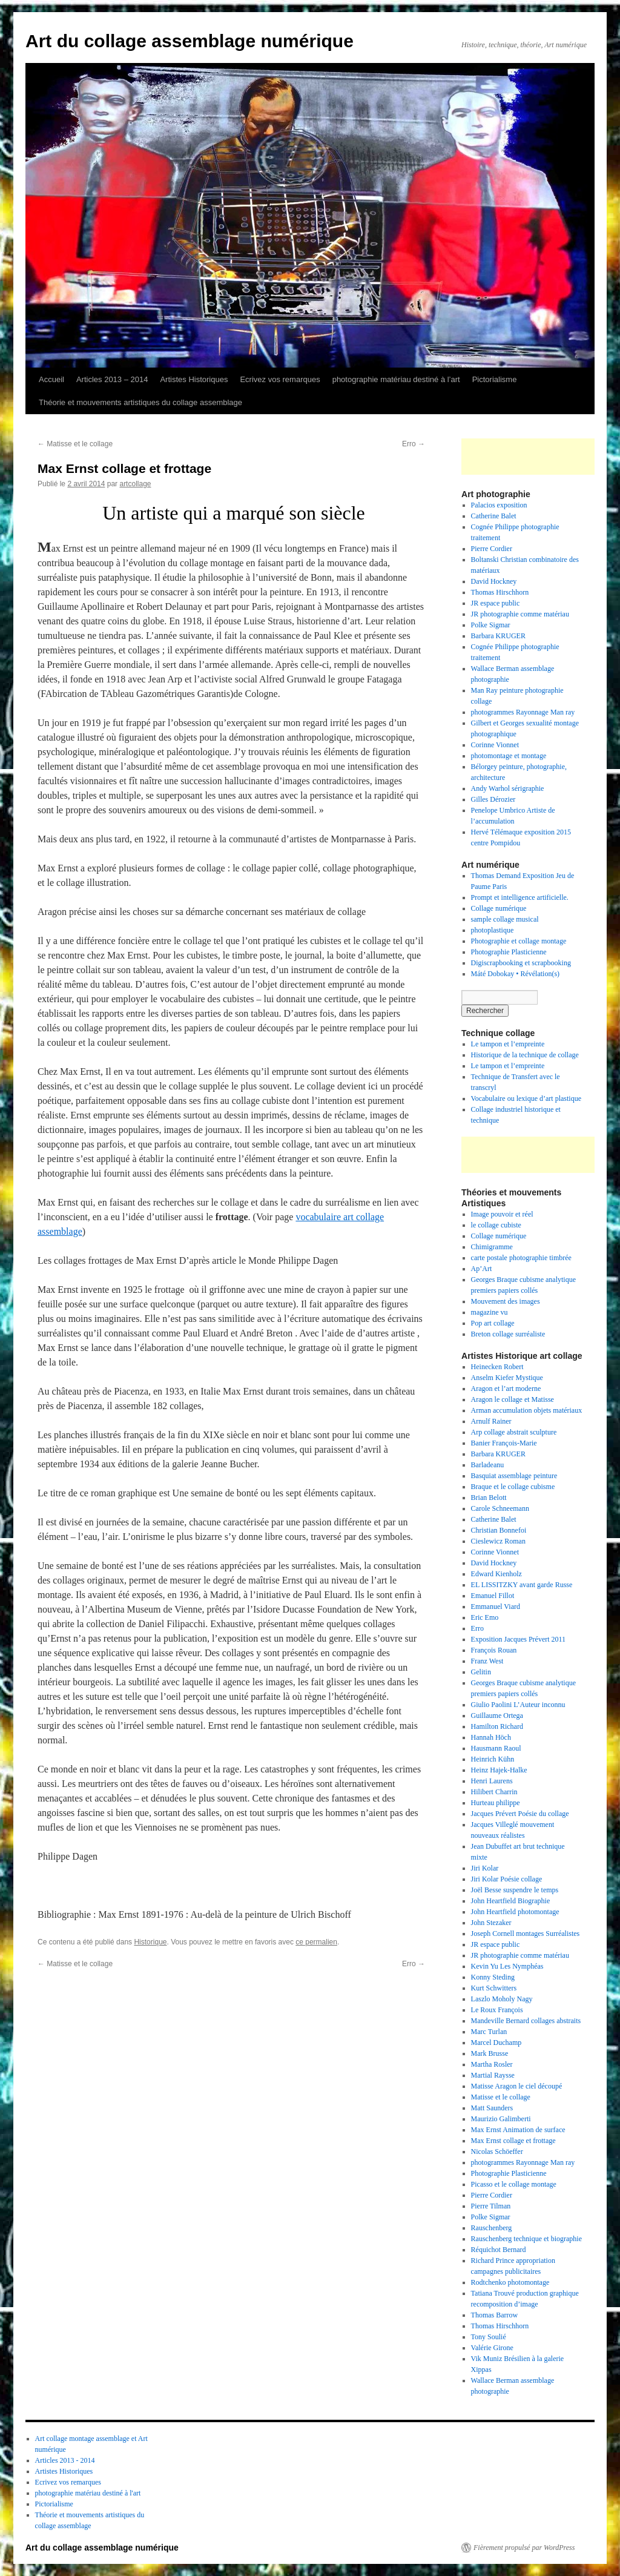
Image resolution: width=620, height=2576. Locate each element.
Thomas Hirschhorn (500, 592)
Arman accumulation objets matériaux (526, 1410)
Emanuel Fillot (493, 1595)
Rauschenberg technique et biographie (526, 2238)
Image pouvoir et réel (502, 1214)
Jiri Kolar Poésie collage (506, 1879)
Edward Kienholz (496, 1574)
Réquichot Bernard (498, 2249)
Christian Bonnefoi (499, 1530)
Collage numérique (499, 908)
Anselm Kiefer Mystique (507, 1377)
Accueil (51, 379)
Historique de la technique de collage (525, 1055)
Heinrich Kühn (493, 1759)
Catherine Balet (493, 516)
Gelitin (481, 1672)
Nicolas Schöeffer (497, 2151)
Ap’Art (481, 1268)
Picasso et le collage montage (513, 2184)
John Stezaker (491, 1922)
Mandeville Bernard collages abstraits (526, 2020)
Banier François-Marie (504, 1443)
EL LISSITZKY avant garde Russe (522, 1584)
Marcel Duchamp (496, 2042)
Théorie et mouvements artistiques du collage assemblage (140, 402)
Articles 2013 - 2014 (65, 2460)
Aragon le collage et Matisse (512, 1399)
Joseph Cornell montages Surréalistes (525, 1933)
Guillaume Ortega (497, 1715)
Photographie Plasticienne (509, 952)
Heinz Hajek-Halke (499, 1770)
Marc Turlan (489, 2031)
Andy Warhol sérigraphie (507, 788)
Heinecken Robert (497, 1366)
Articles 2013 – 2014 (112, 379)
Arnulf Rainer (491, 1421)
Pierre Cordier (491, 548)
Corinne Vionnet (495, 745)
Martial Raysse (493, 2075)
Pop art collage (493, 1323)
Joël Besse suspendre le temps (515, 1890)
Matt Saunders (492, 2108)
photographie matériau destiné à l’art (396, 379)
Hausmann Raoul (496, 1748)
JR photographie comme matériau (520, 614)
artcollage (135, 484)
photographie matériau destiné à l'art (88, 2493)
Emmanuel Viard (495, 1606)
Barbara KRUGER (498, 636)
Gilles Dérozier (493, 799)
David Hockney (494, 581)
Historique (150, 1942)
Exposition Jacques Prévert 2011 (518, 1639)
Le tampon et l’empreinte (508, 1044)
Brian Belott (489, 1497)
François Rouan (494, 1650)
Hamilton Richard (497, 1726)
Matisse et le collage (75, 444)
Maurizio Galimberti (501, 2119)
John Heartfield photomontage (515, 1911)
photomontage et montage (510, 755)
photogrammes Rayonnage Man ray (523, 712)
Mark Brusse (490, 2053)
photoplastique (492, 930)
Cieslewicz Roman (498, 1541)
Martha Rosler (492, 2064)
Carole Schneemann (500, 1508)
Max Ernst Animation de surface (518, 2129)
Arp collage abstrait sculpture (514, 1432)
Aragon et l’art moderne (506, 1388)
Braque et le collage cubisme (513, 1486)
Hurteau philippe (495, 1802)
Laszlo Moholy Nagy (502, 1999)
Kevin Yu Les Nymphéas (507, 1966)
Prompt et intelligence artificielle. (520, 897)
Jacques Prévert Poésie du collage (520, 1813)
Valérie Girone (492, 2347)
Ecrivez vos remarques (280, 379)
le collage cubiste (496, 1225)
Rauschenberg (491, 2228)
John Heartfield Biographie (510, 1901)
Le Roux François (497, 2010)
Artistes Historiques (194, 379)
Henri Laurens (492, 1781)
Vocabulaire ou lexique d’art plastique (526, 1098)
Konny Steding (493, 1977)
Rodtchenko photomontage (510, 2282)
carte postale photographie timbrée (521, 1257)
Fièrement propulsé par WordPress (524, 2547)
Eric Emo (485, 1617)
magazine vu (489, 1312)
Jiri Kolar (485, 1868)
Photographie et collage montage (519, 941)
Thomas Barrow (494, 2315)
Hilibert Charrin (494, 1792)
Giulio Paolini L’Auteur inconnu (518, 1704)
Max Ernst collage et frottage (513, 2140)
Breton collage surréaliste (508, 1334)
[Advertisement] (532, 456)
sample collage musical (505, 919)
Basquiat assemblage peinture (514, 1475)
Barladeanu (487, 1465)
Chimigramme (492, 1247)
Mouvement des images (505, 1301)
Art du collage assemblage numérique (189, 41)
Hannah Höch (491, 1737)
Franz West (487, 1661)
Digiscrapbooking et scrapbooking (521, 963)
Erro (413, 444)
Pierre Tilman (491, 2206)
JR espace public (495, 603)
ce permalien (316, 1942)
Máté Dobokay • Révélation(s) (515, 973)
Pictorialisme (494, 379)
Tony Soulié (488, 2337)
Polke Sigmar (490, 625)
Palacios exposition (499, 505)
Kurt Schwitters (494, 1988)
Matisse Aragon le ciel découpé (516, 2086)
